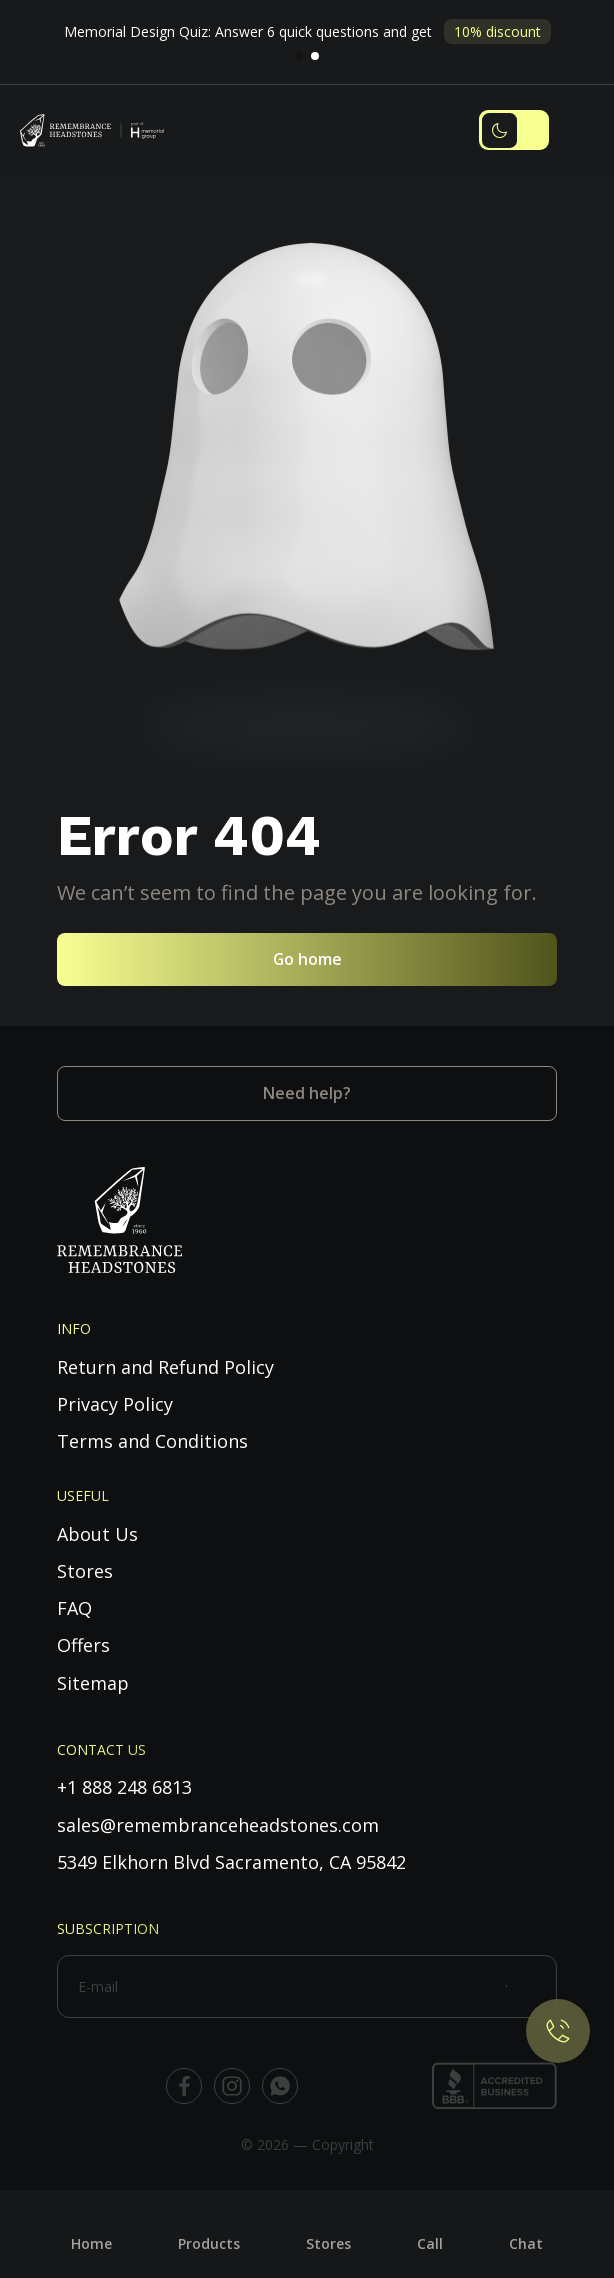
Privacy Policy (115, 1404)
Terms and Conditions (152, 1441)
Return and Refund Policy (165, 1367)
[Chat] (526, 2228)
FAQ (74, 1608)
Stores (85, 1571)
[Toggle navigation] (579, 130)
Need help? (307, 1093)
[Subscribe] (531, 1986)
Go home (307, 959)
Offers (83, 1645)
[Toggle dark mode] (514, 130)
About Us (97, 1534)
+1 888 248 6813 (124, 1787)
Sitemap (93, 1683)
